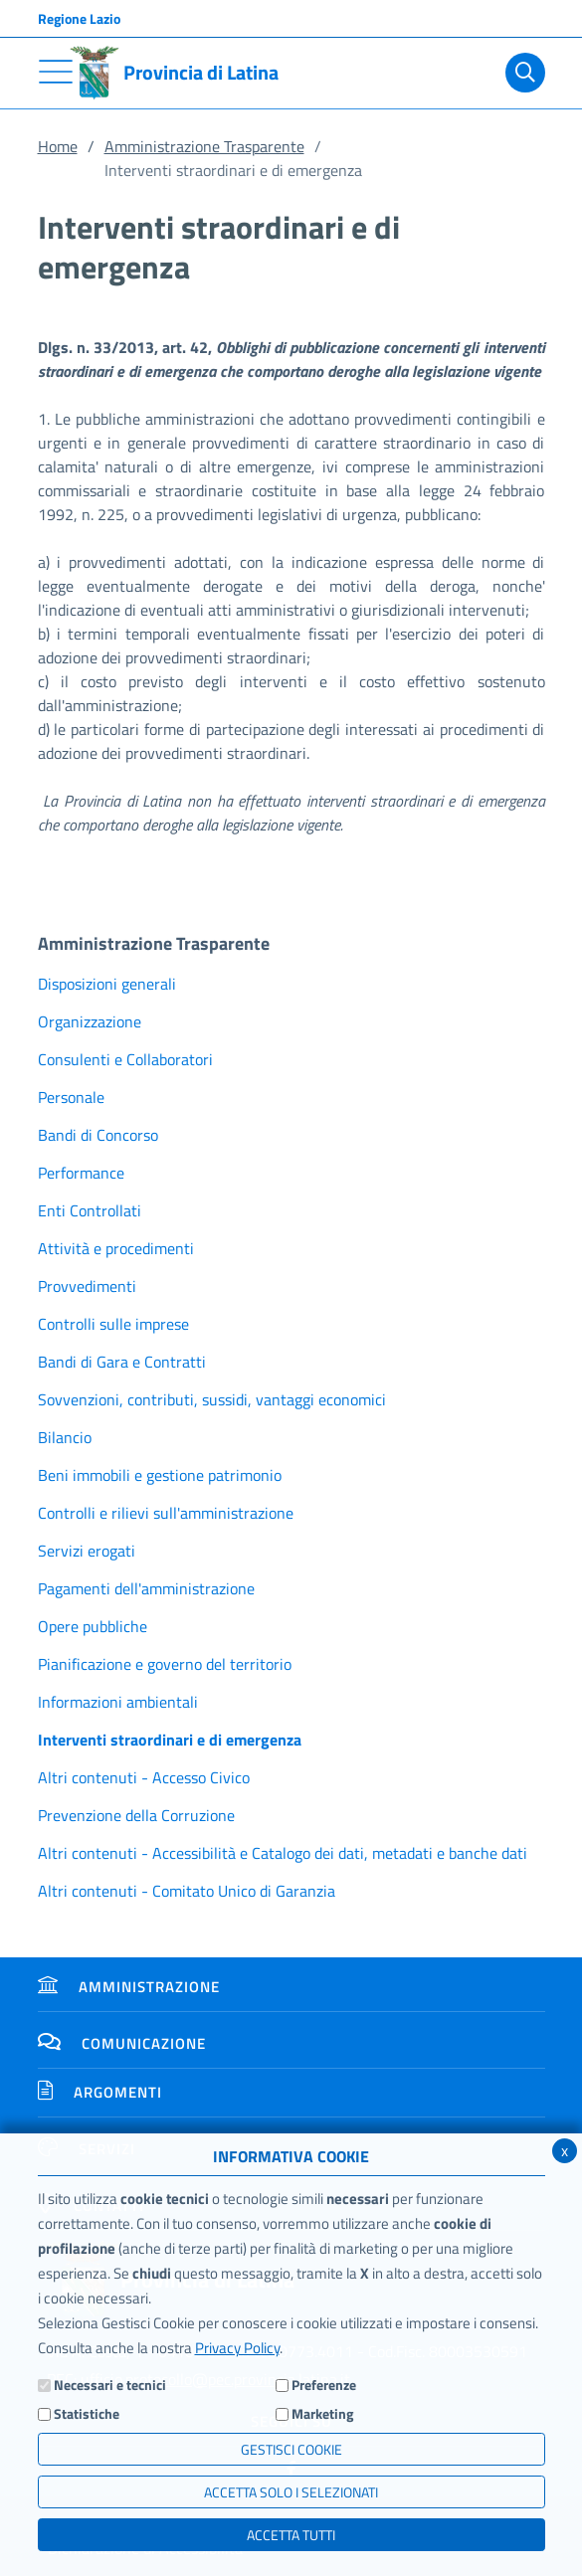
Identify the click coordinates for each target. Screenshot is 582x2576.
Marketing (322, 2413)
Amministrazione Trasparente (204, 146)
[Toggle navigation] (56, 72)
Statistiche (86, 2413)
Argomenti (100, 2092)
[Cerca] (525, 72)
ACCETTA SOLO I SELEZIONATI (291, 2492)
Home (58, 146)
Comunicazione (122, 2043)
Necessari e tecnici (110, 2384)
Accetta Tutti (291, 2534)
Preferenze (323, 2384)
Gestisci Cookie (291, 2449)
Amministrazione (129, 1986)
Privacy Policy (237, 2347)
